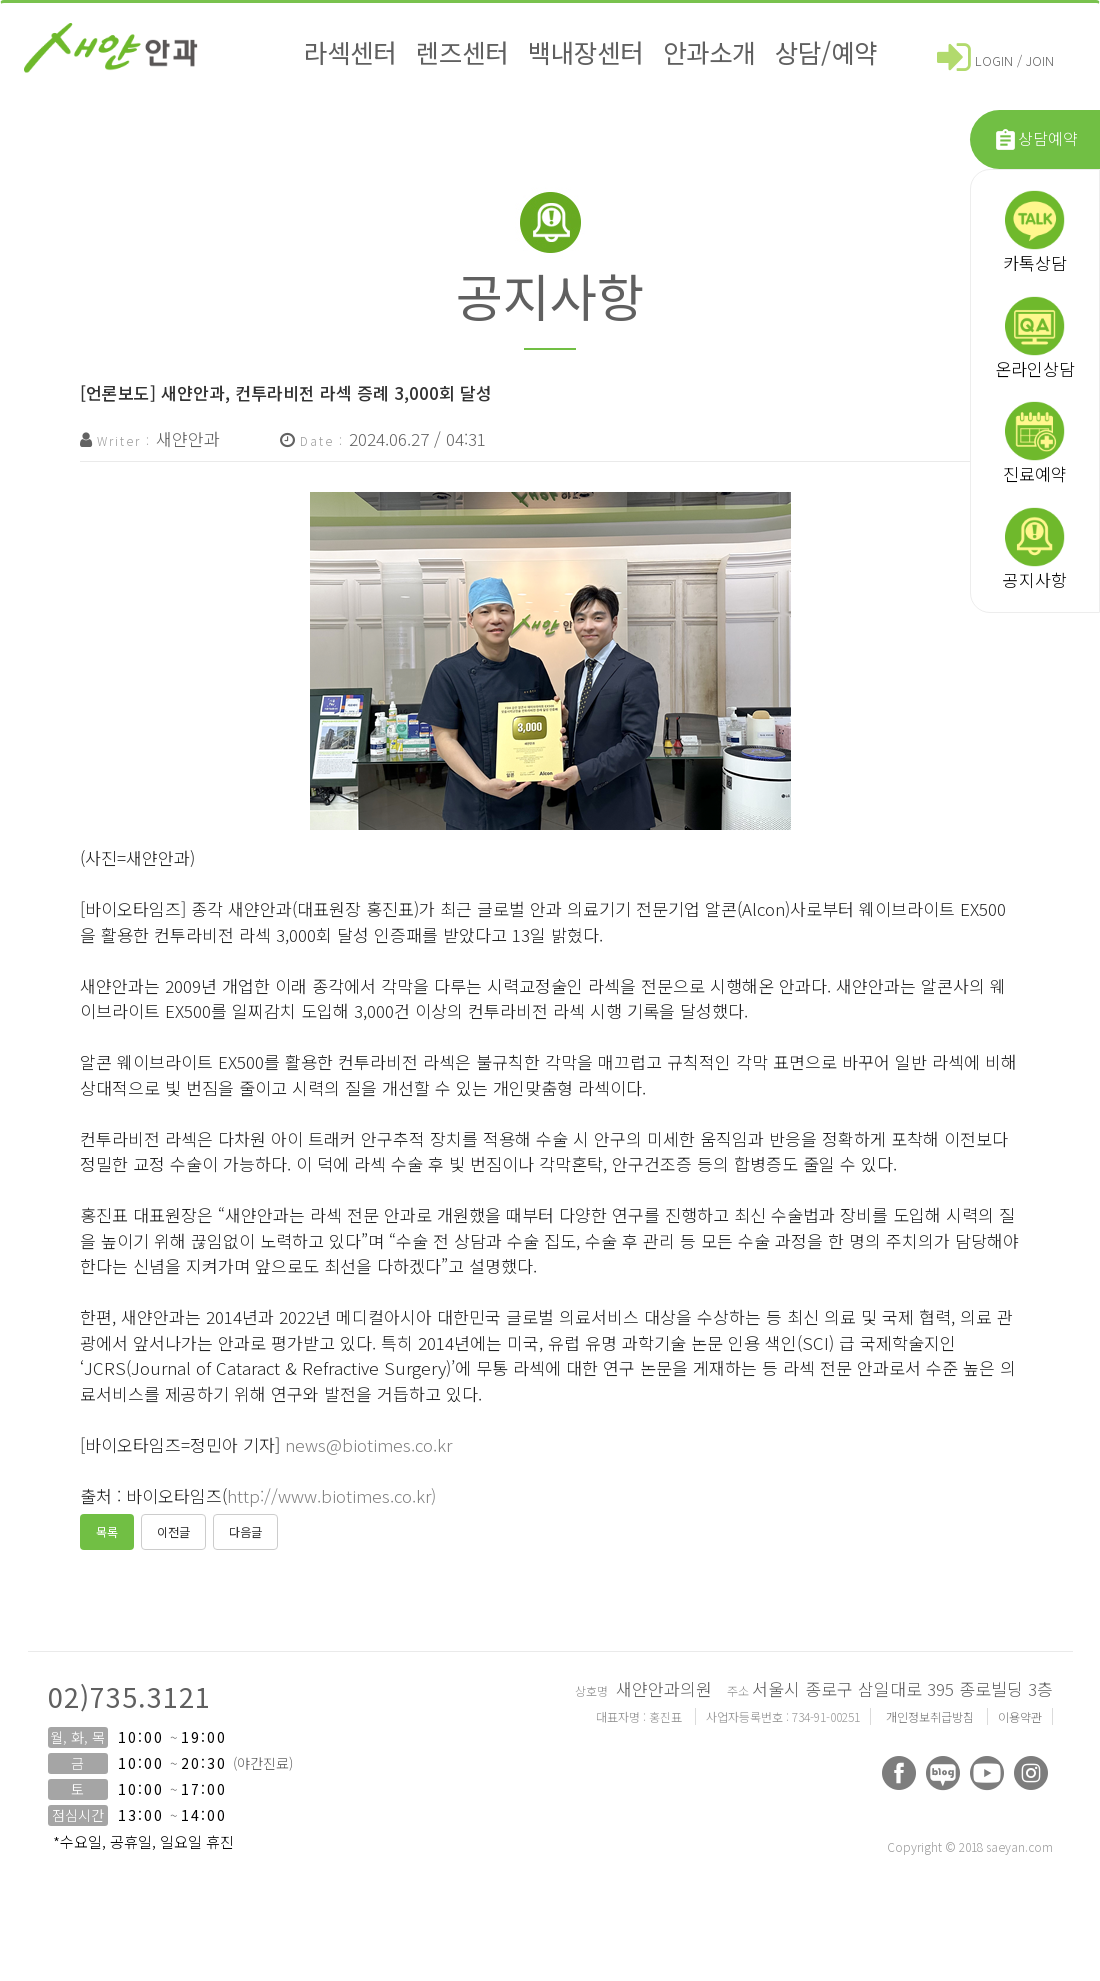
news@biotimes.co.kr (368, 1444)
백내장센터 (585, 51)
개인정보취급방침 (931, 1716)
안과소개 (709, 51)
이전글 (173, 1531)
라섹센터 (350, 51)
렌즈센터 (462, 51)
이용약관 (1020, 1716)
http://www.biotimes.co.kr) (331, 1495)
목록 (107, 1531)
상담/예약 (826, 51)
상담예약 (1035, 139)
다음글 (245, 1531)
